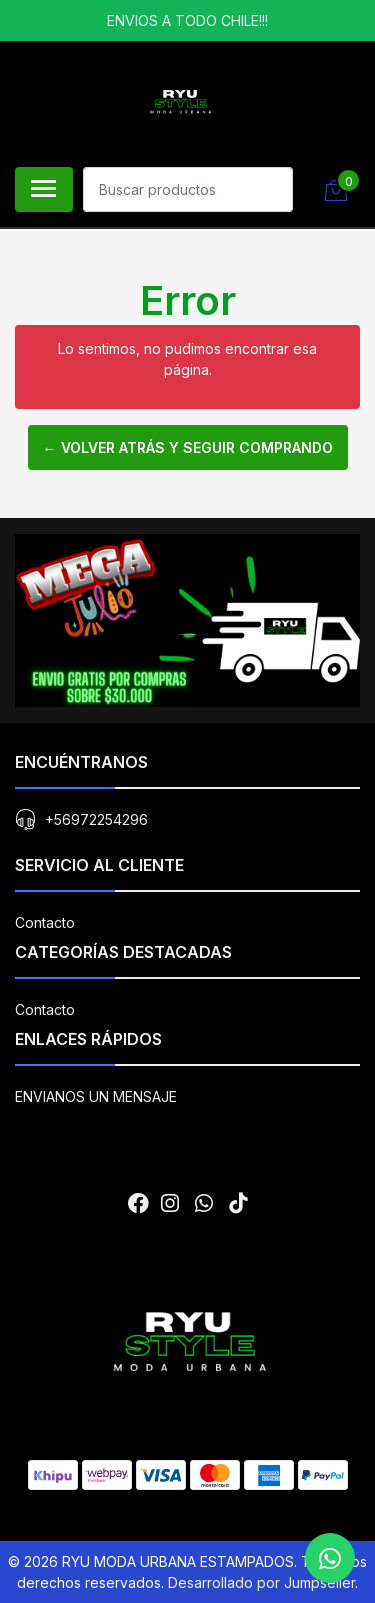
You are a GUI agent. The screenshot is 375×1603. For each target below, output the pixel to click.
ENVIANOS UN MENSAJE (96, 1096)
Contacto (45, 922)
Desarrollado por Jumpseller (261, 1582)
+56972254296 (96, 819)
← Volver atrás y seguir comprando (188, 447)
